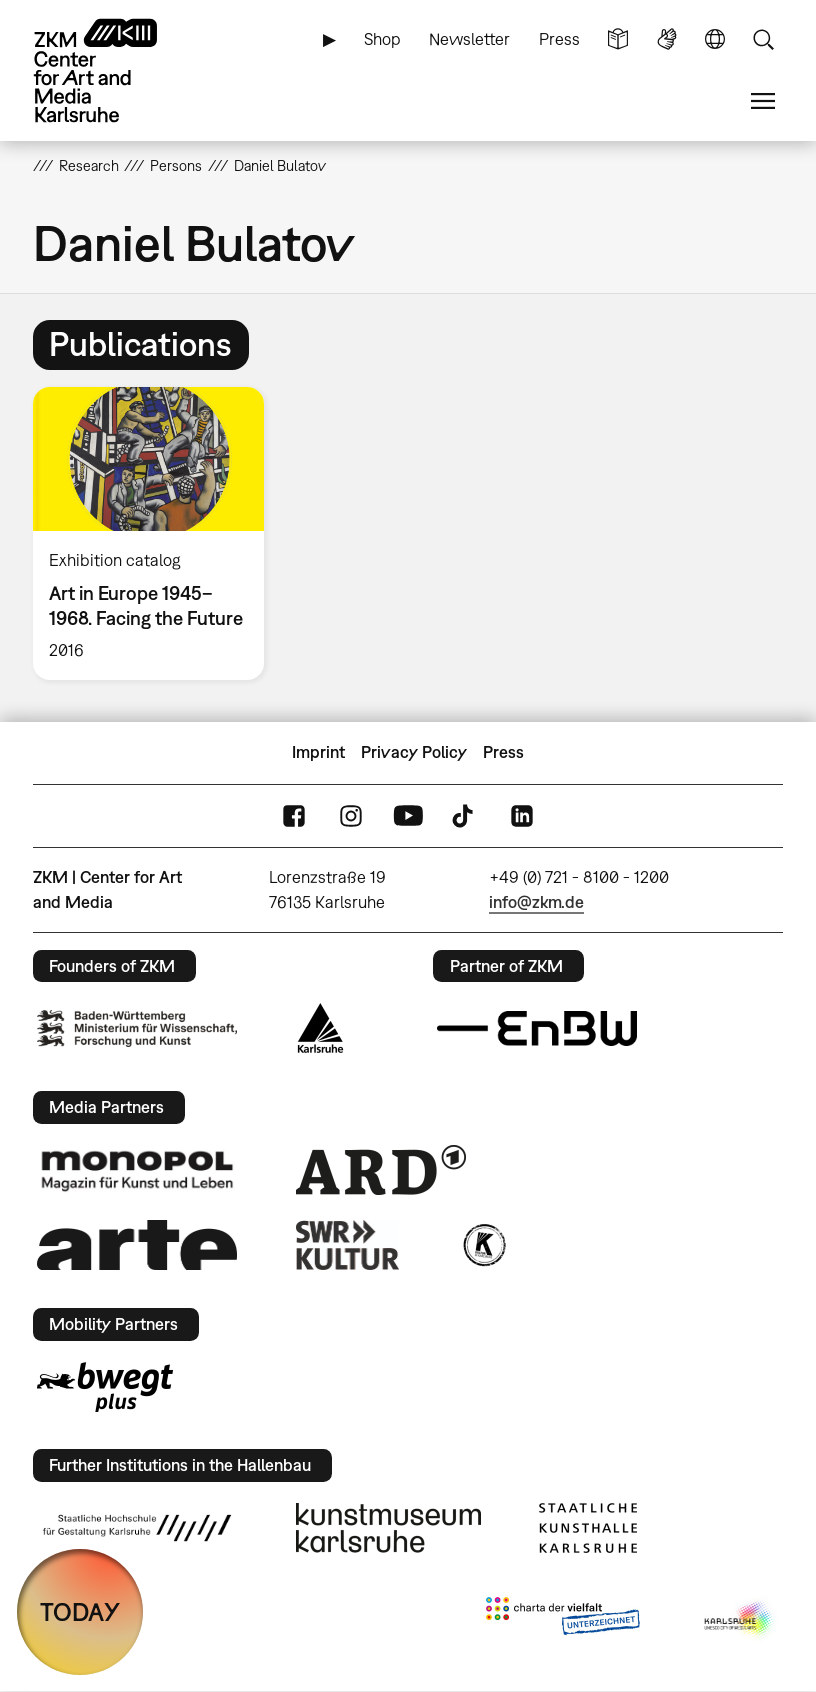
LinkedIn (522, 815)
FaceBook (294, 815)
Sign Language (667, 39)
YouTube (408, 815)
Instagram (351, 815)
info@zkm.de (536, 902)
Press (559, 39)
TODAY (80, 1611)
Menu (763, 101)
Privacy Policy (414, 752)
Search (763, 39)
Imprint (318, 752)
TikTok (465, 815)
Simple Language (618, 39)
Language (715, 39)
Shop (382, 39)
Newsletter (469, 39)
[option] (157, 533)
